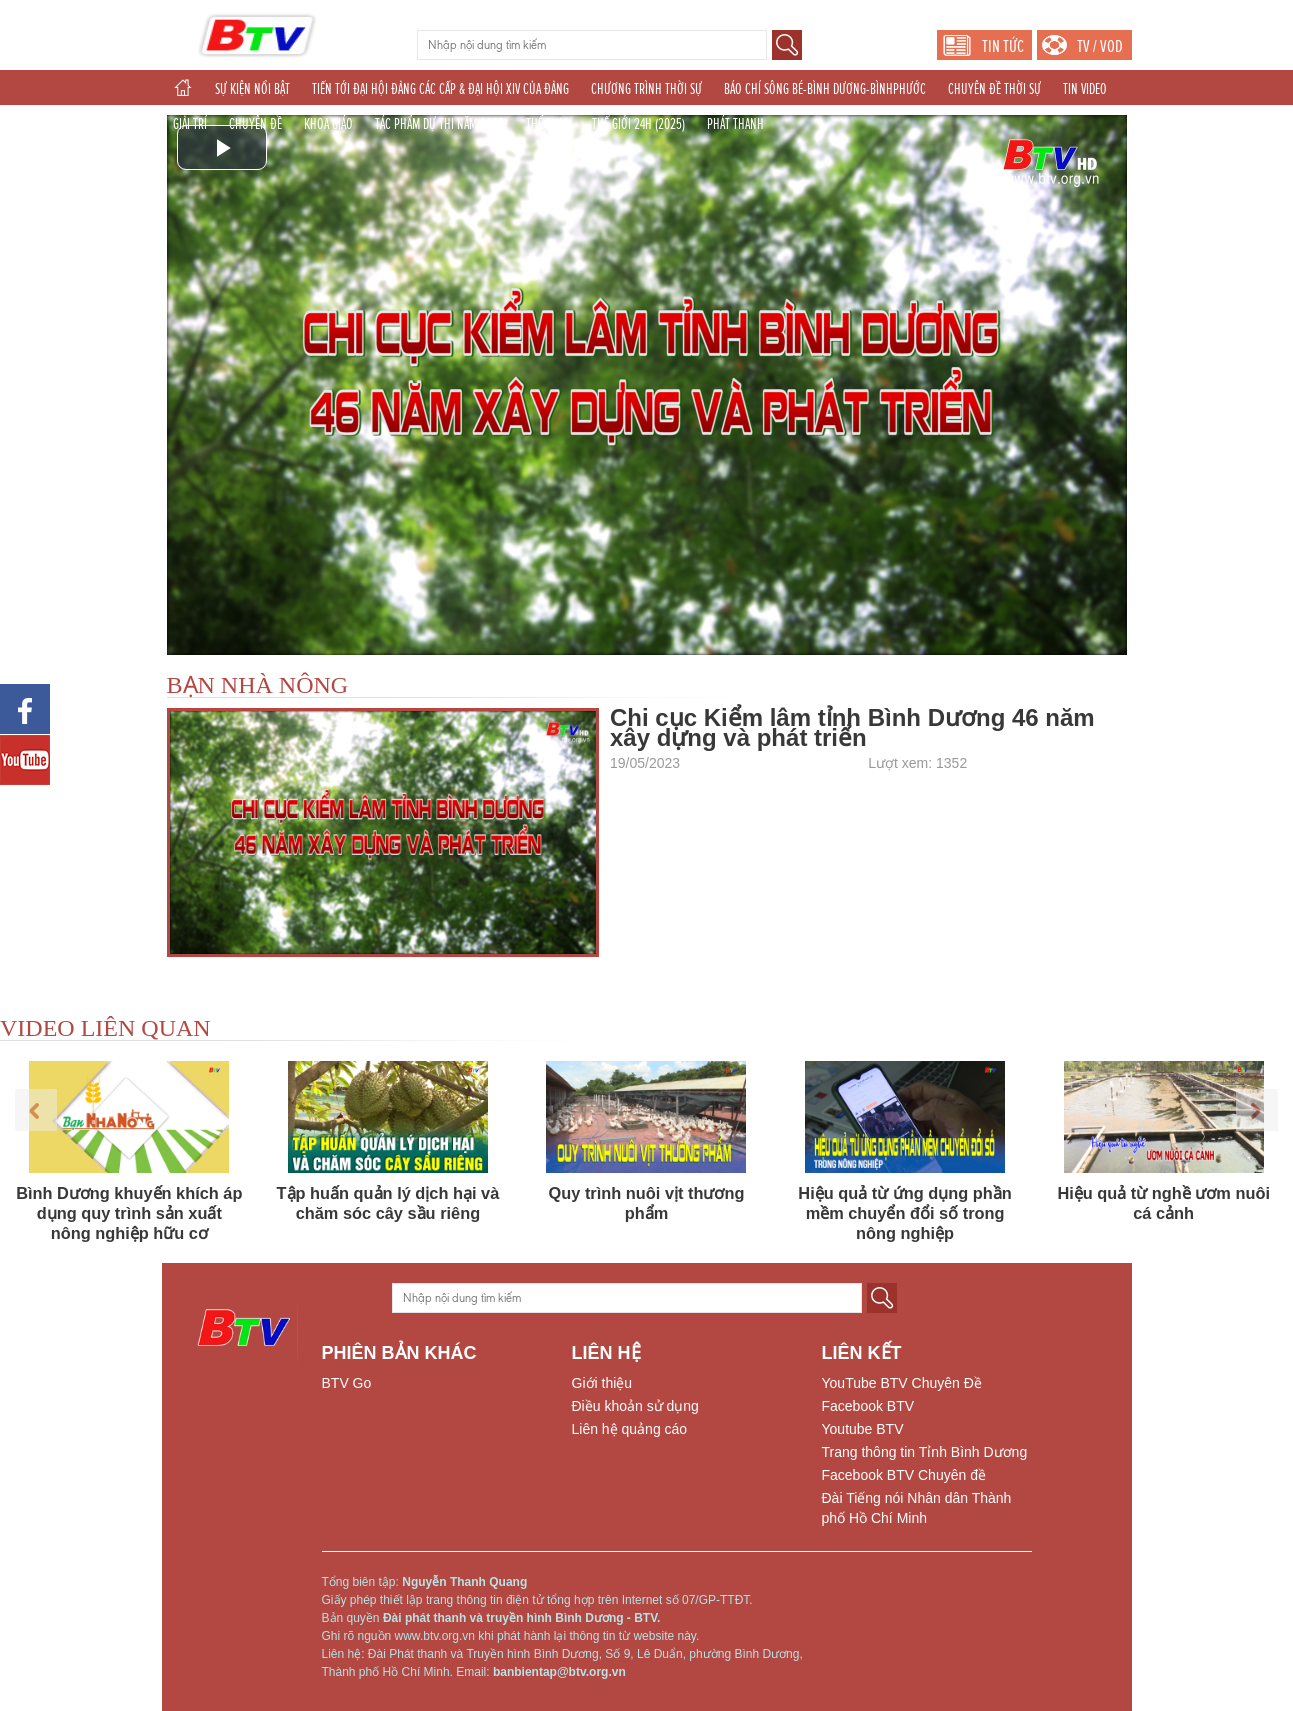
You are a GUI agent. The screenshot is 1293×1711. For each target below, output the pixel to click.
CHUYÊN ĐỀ (255, 124)
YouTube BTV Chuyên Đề (902, 1383)
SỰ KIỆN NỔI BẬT (252, 89)
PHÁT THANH (735, 124)
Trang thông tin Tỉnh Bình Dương (925, 1452)
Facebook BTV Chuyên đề (904, 1475)
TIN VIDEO (1085, 89)
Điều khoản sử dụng (635, 1406)
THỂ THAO (548, 124)
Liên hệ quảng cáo (630, 1429)
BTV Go (347, 1383)
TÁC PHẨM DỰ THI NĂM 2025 (439, 124)
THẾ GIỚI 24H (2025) (638, 124)
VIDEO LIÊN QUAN (105, 1028)
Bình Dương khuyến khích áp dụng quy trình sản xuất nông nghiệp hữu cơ (129, 1213)
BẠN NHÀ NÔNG (258, 685)
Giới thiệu (602, 1383)
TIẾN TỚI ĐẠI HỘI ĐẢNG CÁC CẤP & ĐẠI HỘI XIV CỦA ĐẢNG (440, 89)
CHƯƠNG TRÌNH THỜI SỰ (646, 89)
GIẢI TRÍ (190, 124)
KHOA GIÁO (328, 124)
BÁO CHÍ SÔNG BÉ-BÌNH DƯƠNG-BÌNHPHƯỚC (825, 89)
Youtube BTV (863, 1429)
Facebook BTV (868, 1406)
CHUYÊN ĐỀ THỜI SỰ (994, 89)
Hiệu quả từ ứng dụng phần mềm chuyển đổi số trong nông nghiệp (904, 1213)
